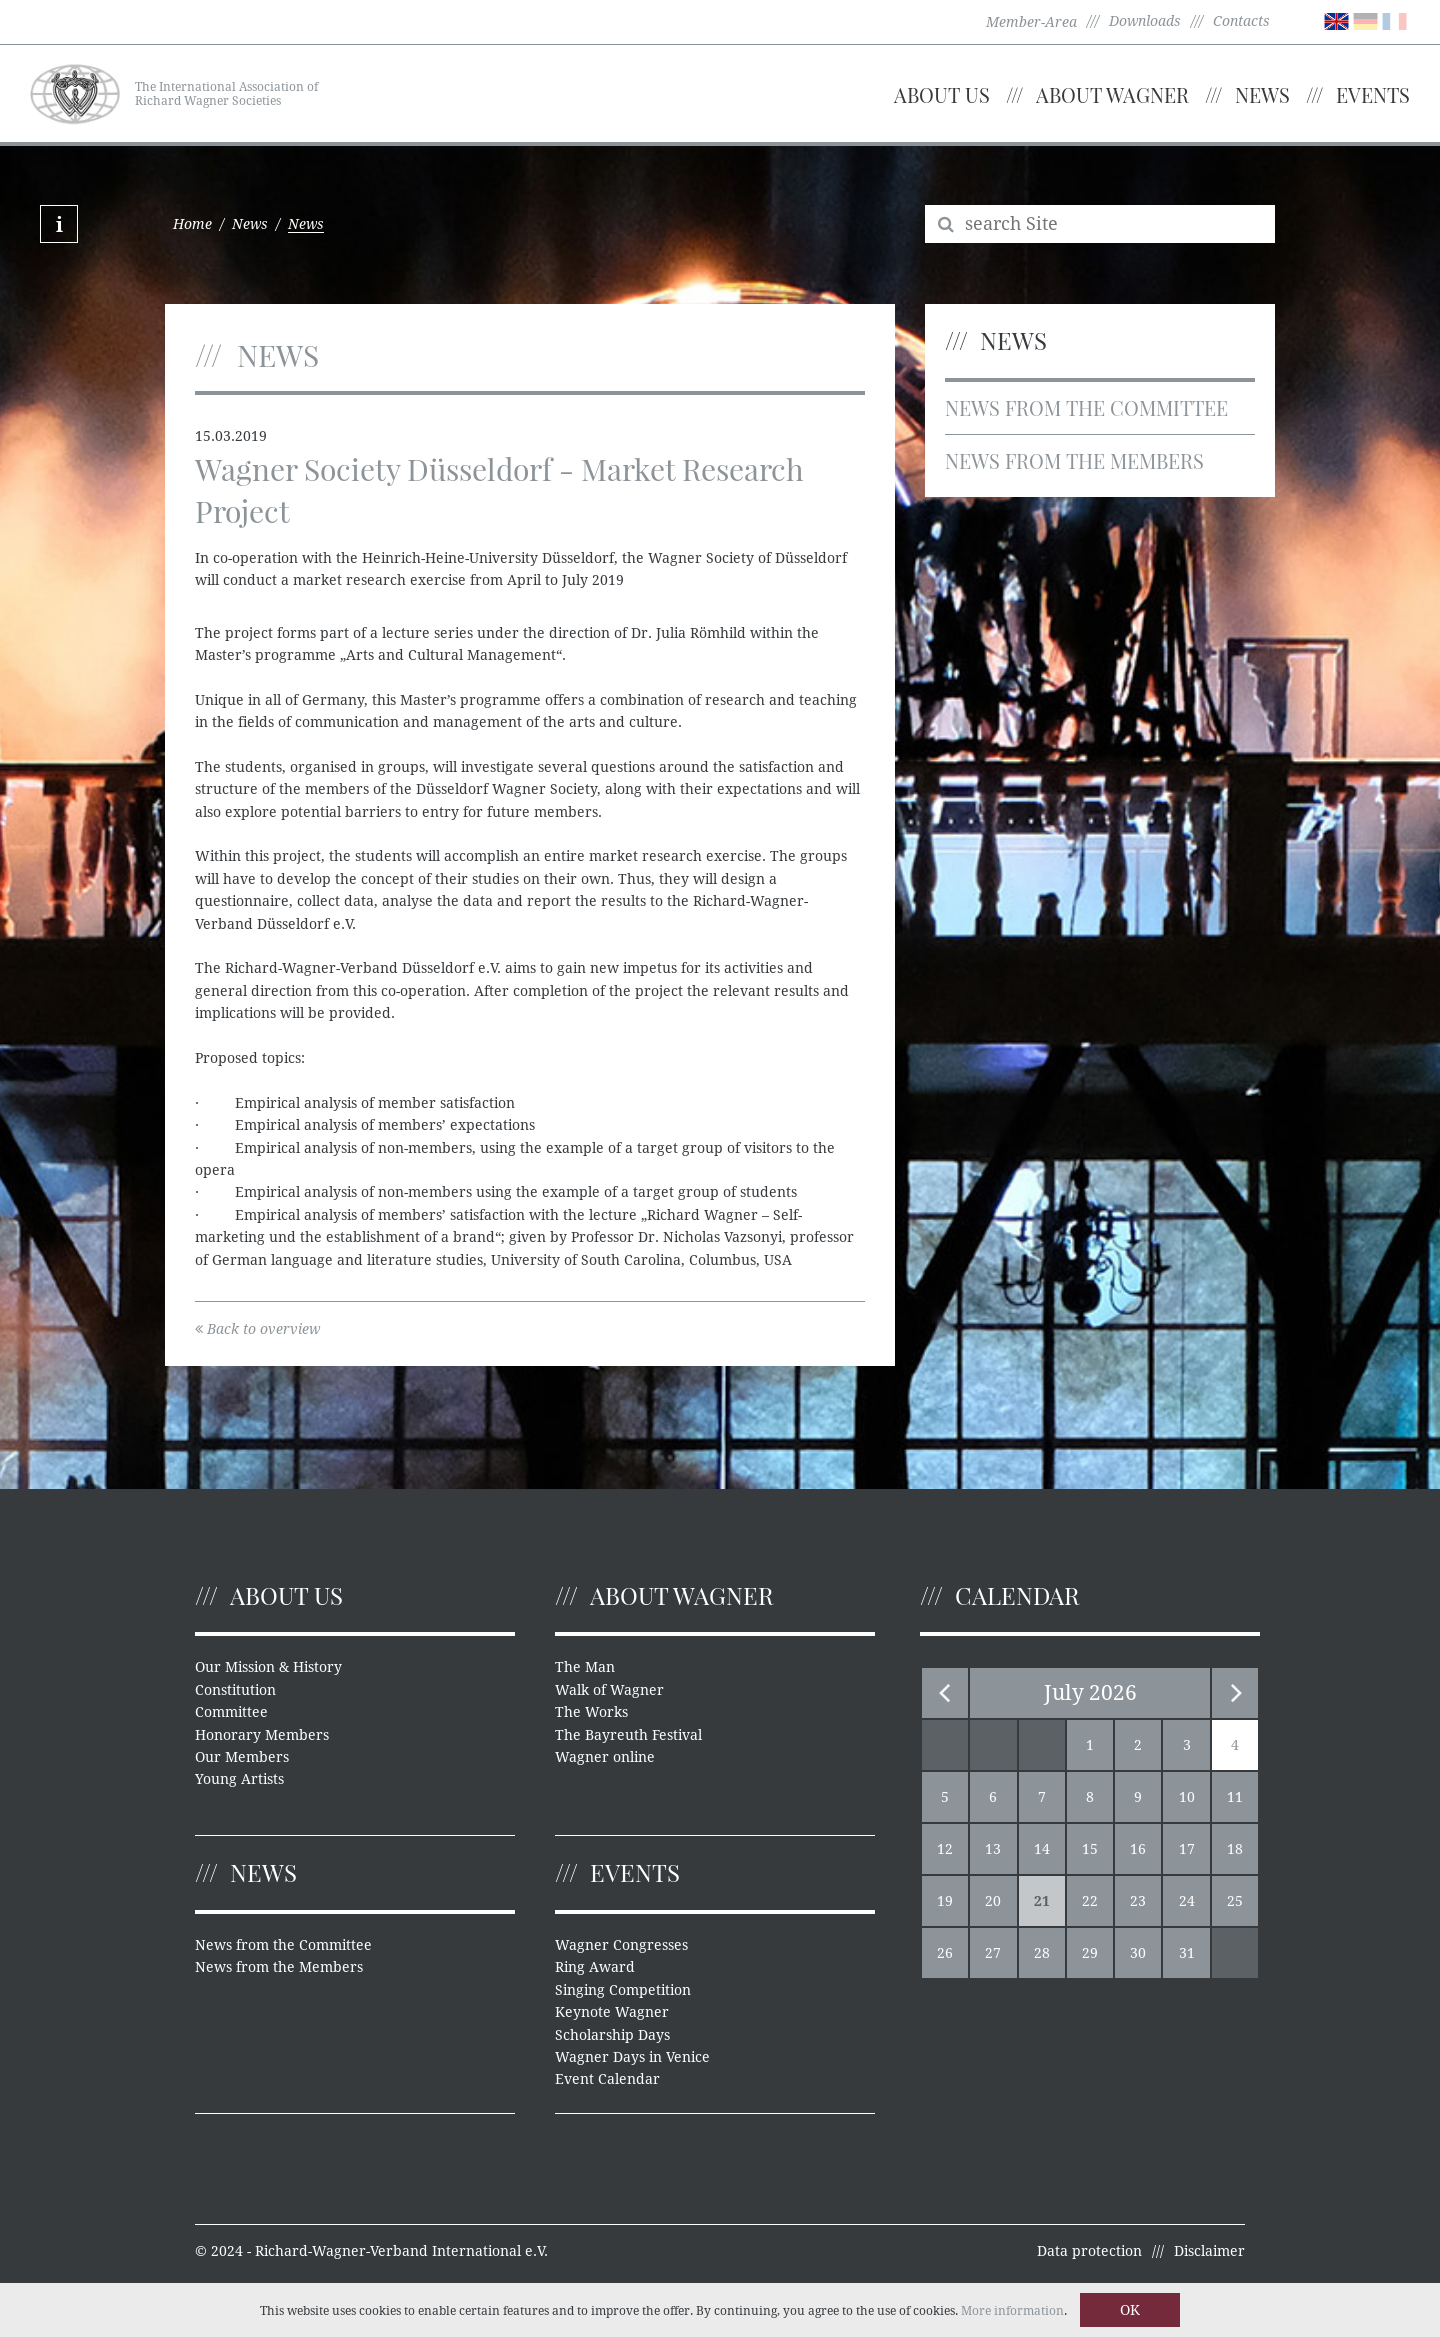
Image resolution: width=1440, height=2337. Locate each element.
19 (945, 1901)
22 (1090, 1901)
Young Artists (239, 1779)
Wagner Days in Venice (632, 2057)
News (1262, 94)
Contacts (1241, 21)
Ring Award (595, 1967)
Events (1373, 94)
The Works (591, 1712)
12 (945, 1849)
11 (1235, 1797)
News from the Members (1074, 460)
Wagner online (605, 1757)
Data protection (1089, 2251)
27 (993, 1953)
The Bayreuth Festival (628, 1735)
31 (1187, 1953)
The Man (585, 1667)
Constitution (235, 1690)
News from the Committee (1086, 407)
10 (1187, 1797)
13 (993, 1849)
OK (1130, 2310)
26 (945, 1953)
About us (942, 94)
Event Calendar (607, 2079)
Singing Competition (623, 1990)
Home (192, 224)
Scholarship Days (612, 2035)
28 (1042, 1953)
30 (1138, 1953)
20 (993, 1901)
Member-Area (1031, 22)
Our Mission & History (268, 1667)
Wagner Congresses (621, 1945)
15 (1090, 1849)
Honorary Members (262, 1735)
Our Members (242, 1757)
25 (1235, 1901)
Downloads (1145, 21)
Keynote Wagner (612, 2012)
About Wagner (1112, 94)
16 (1138, 1849)
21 (1042, 1901)
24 (1187, 1901)
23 (1138, 1901)
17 (1187, 1849)
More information (1012, 2311)
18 (1235, 1849)
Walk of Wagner (609, 1690)
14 (1042, 1849)
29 (1090, 1953)
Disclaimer (1209, 2251)
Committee (231, 1712)
